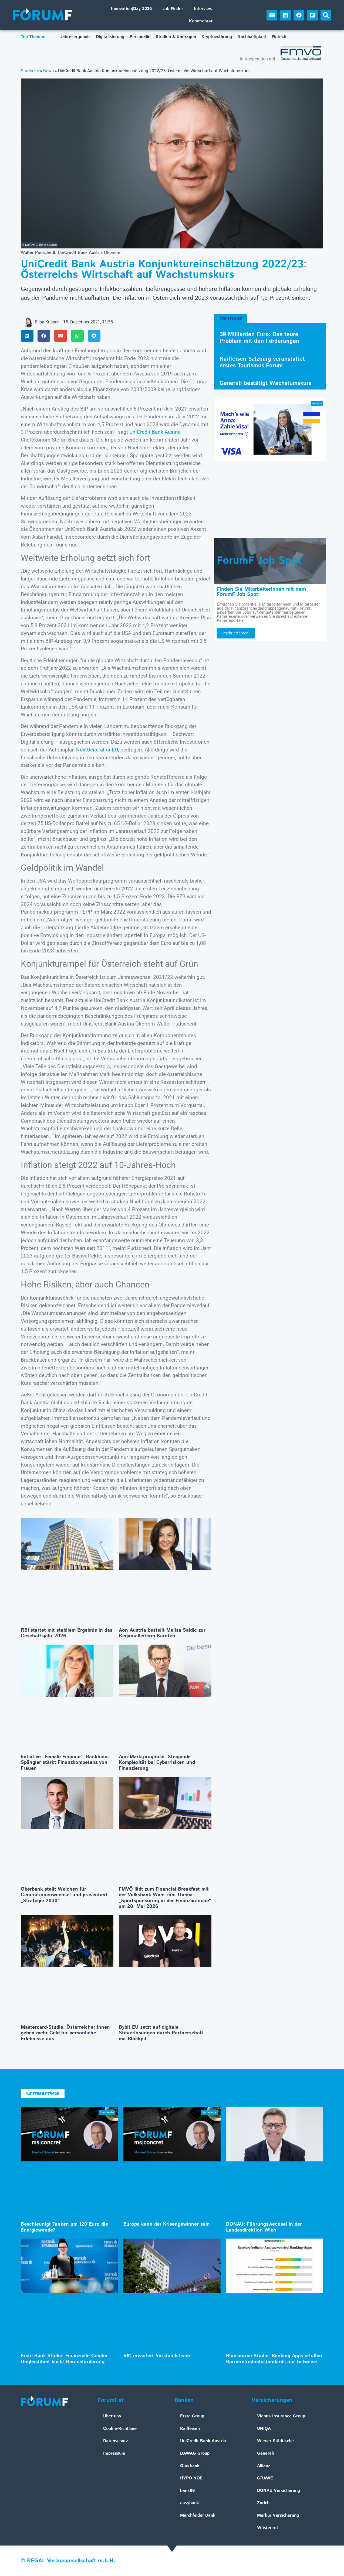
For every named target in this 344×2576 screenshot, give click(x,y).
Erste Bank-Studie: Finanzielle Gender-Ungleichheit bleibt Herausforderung (65, 2358)
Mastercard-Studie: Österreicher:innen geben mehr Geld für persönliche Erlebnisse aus (65, 2033)
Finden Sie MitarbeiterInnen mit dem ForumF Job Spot (261, 592)
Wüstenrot (267, 2528)
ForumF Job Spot (259, 560)
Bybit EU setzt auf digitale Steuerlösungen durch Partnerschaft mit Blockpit (161, 2033)
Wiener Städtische (275, 2441)
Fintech (279, 37)
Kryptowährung (216, 37)
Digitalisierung (110, 37)
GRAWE (265, 2478)
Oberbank (190, 2466)
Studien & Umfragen (176, 37)
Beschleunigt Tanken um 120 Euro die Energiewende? (64, 2227)
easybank (189, 2503)
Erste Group (192, 2416)
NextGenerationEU (97, 750)
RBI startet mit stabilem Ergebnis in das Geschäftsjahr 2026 (66, 1633)
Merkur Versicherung (278, 2515)
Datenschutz (115, 2441)
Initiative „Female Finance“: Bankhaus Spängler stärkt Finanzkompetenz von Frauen (65, 1762)
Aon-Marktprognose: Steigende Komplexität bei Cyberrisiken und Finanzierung (157, 1762)
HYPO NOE (191, 2478)
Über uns (112, 2416)
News (48, 70)
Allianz (263, 2466)
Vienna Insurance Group (281, 2416)
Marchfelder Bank (197, 2515)
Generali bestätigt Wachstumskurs (265, 383)
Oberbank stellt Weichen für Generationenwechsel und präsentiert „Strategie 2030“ (64, 1895)
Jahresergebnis (75, 37)
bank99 (187, 2491)
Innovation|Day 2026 (131, 9)
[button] (326, 15)
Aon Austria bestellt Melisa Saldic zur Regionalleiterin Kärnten (162, 1633)
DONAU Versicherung (278, 2491)
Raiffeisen (190, 2428)
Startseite (30, 70)
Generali (265, 2453)
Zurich (263, 2503)
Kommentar (201, 21)
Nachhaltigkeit (251, 37)
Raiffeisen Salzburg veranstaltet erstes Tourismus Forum (262, 362)
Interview (203, 9)
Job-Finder (173, 9)
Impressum (114, 2453)
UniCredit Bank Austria (155, 432)
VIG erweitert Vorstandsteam (156, 2355)
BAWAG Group (195, 2453)
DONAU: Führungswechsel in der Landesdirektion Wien (264, 2227)
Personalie (140, 37)
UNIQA (264, 2428)
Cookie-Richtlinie (120, 2428)
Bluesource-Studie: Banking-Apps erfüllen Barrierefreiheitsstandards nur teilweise (274, 2358)
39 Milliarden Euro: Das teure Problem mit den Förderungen (259, 337)
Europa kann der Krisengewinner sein (166, 2224)
